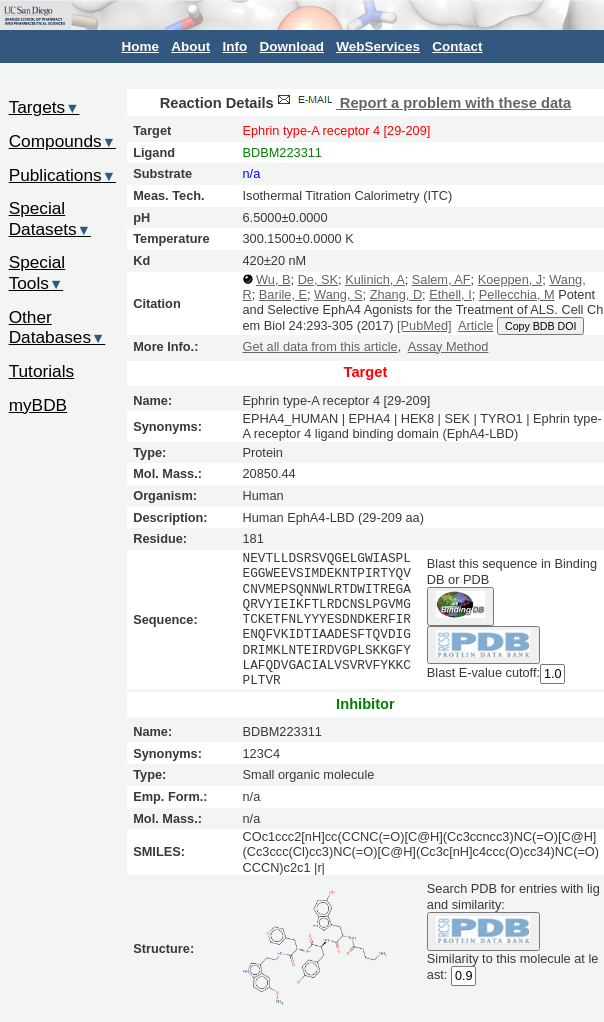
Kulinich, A (375, 279)
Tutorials (42, 371)
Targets (44, 107)
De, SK (318, 279)
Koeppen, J (510, 279)
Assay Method (448, 346)
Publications (62, 175)
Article (475, 325)
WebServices (378, 46)
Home (141, 46)
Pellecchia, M (517, 294)
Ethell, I (450, 294)
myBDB (38, 405)
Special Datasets (50, 218)
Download (291, 46)
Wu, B (273, 279)
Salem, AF (441, 279)
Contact (457, 46)
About (190, 46)
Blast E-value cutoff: (483, 673)
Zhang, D (396, 294)
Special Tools (37, 272)
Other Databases (57, 327)
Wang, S (338, 294)
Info (234, 46)
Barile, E (283, 294)
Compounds (62, 141)
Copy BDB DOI (540, 326)
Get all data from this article (320, 346)
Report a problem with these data (422, 103)
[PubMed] (424, 325)
